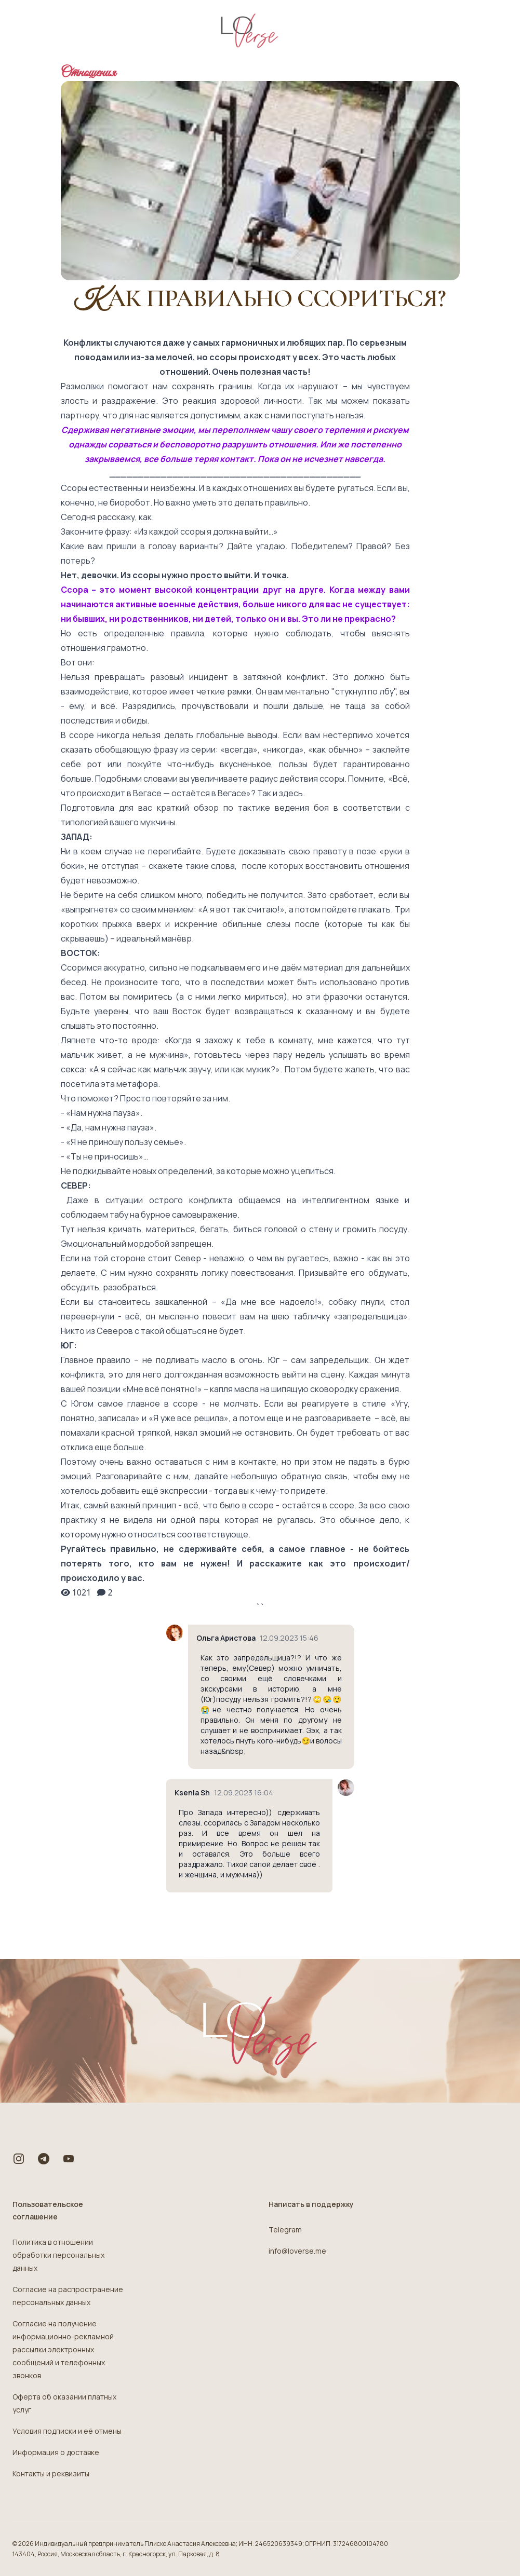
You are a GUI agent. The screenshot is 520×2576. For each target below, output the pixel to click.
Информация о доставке (55, 2452)
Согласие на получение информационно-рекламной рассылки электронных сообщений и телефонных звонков (63, 2349)
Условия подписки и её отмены (67, 2431)
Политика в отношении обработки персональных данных (58, 2255)
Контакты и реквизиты (50, 2473)
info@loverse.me (297, 2251)
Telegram (285, 2229)
